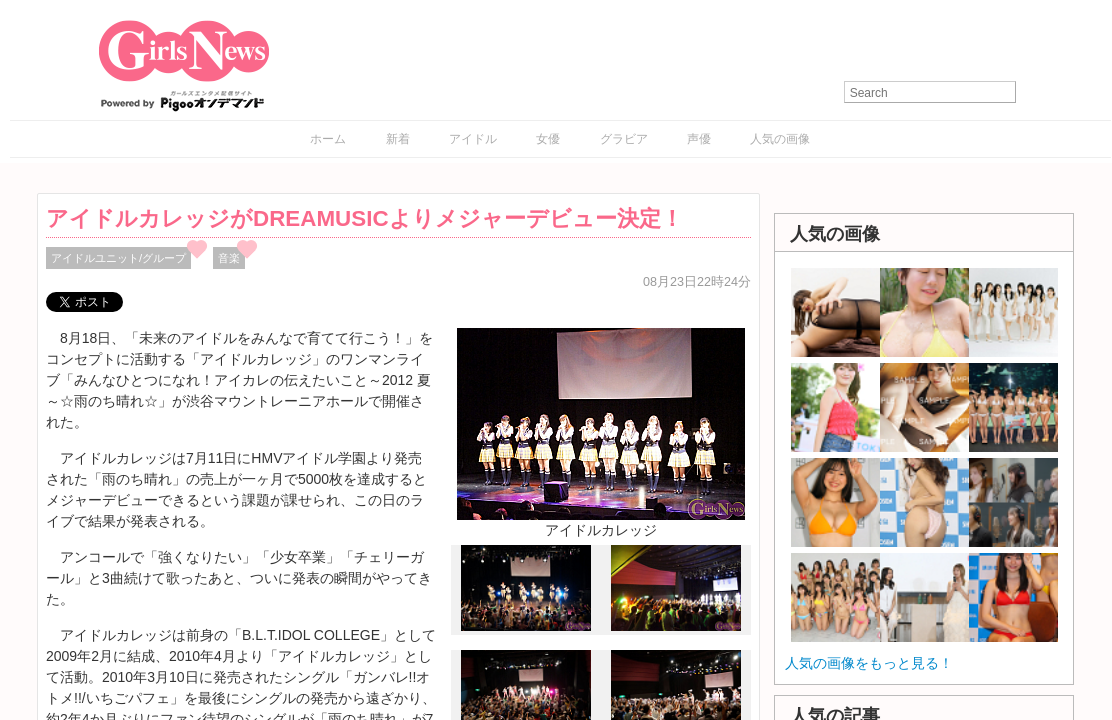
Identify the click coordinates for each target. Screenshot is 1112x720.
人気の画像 (780, 139)
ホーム (328, 139)
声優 (699, 139)
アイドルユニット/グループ (118, 258)
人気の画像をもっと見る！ (869, 663)
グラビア (624, 139)
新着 (398, 139)
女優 (548, 139)
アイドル (473, 139)
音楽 (229, 258)
